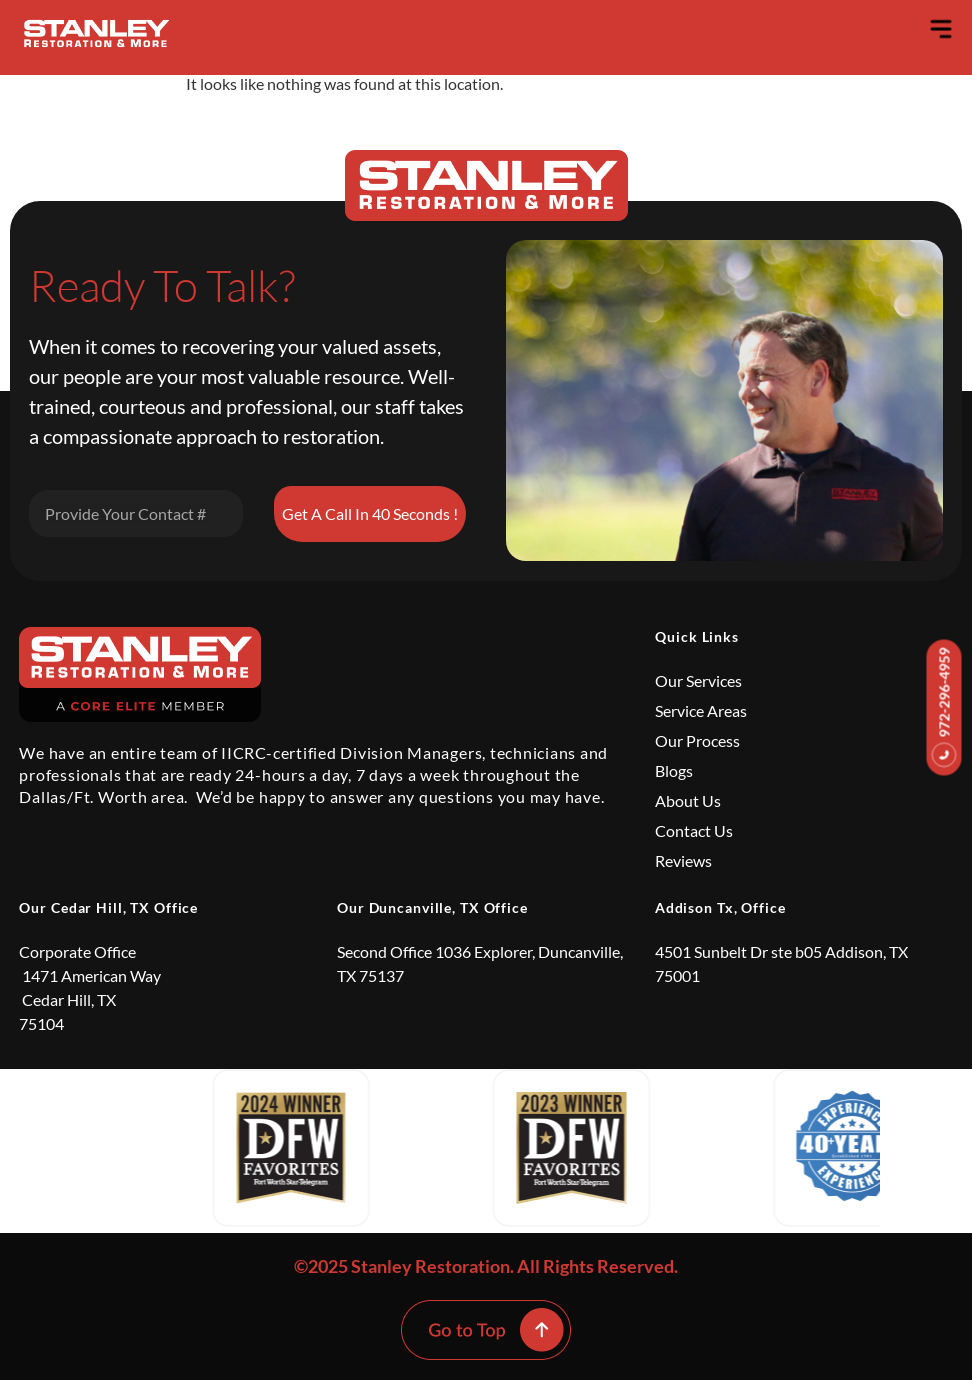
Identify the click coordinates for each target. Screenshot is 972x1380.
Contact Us (694, 830)
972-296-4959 (944, 708)
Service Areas (701, 710)
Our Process (697, 740)
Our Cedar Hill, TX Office (108, 907)
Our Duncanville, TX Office (432, 907)
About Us (688, 800)
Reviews (683, 860)
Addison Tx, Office (720, 907)
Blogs (674, 770)
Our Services (698, 680)
